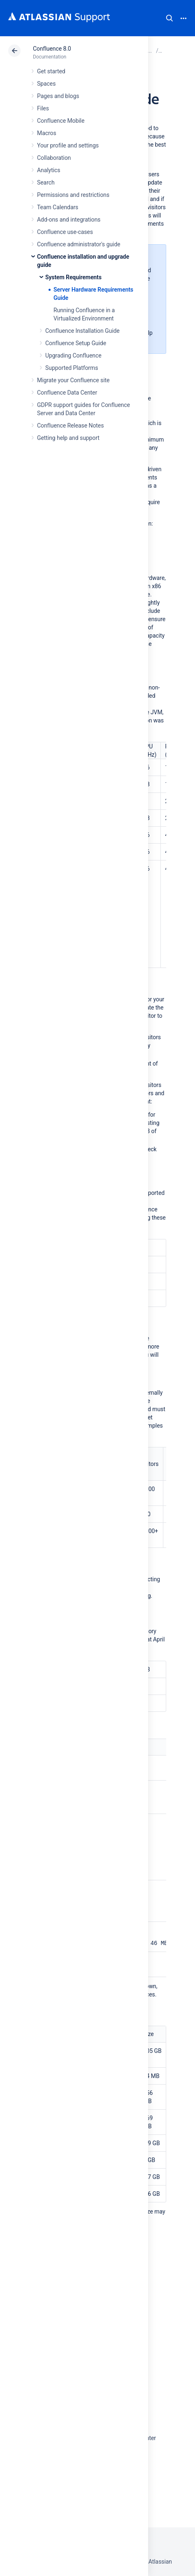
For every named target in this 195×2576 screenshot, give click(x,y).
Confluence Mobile (60, 120)
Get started (51, 71)
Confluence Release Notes (70, 425)
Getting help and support (68, 438)
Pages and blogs (58, 96)
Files (43, 108)
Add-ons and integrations (68, 219)
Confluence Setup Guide (75, 343)
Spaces (46, 83)
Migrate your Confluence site (73, 380)
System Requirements (73, 277)
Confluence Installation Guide (82, 330)
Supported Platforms (71, 368)
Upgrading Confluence (73, 355)
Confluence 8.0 (52, 48)
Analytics (48, 170)
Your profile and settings (68, 145)
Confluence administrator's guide (78, 244)
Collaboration (54, 157)
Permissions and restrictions (73, 195)
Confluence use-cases (65, 232)
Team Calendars (57, 207)
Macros (46, 133)
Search (169, 18)
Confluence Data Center (67, 392)
